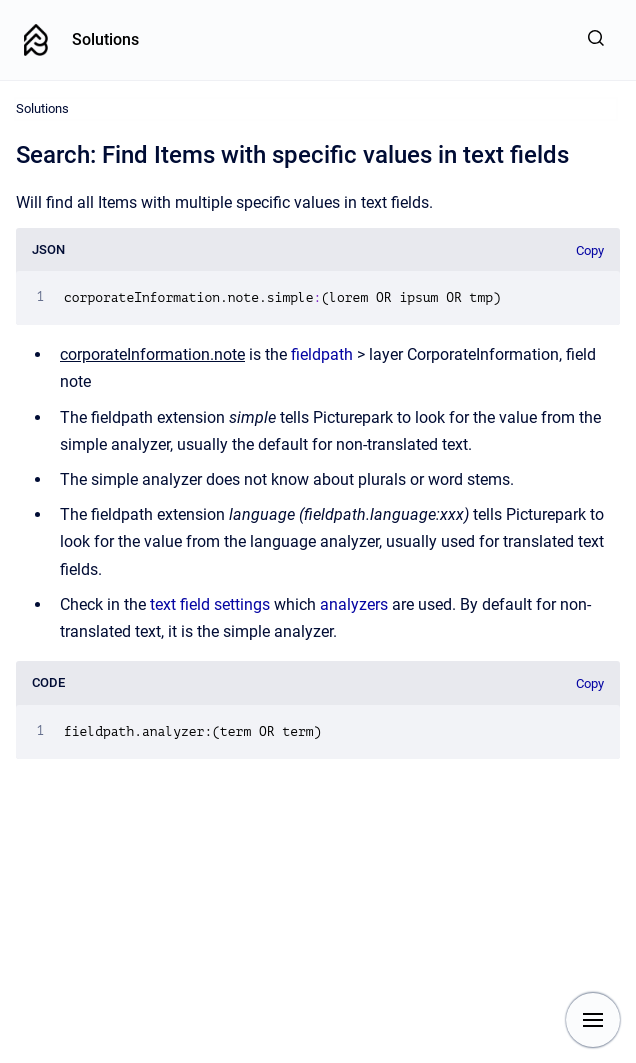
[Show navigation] (593, 1020)
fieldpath (324, 354)
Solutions (105, 39)
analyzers (356, 604)
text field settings (212, 604)
